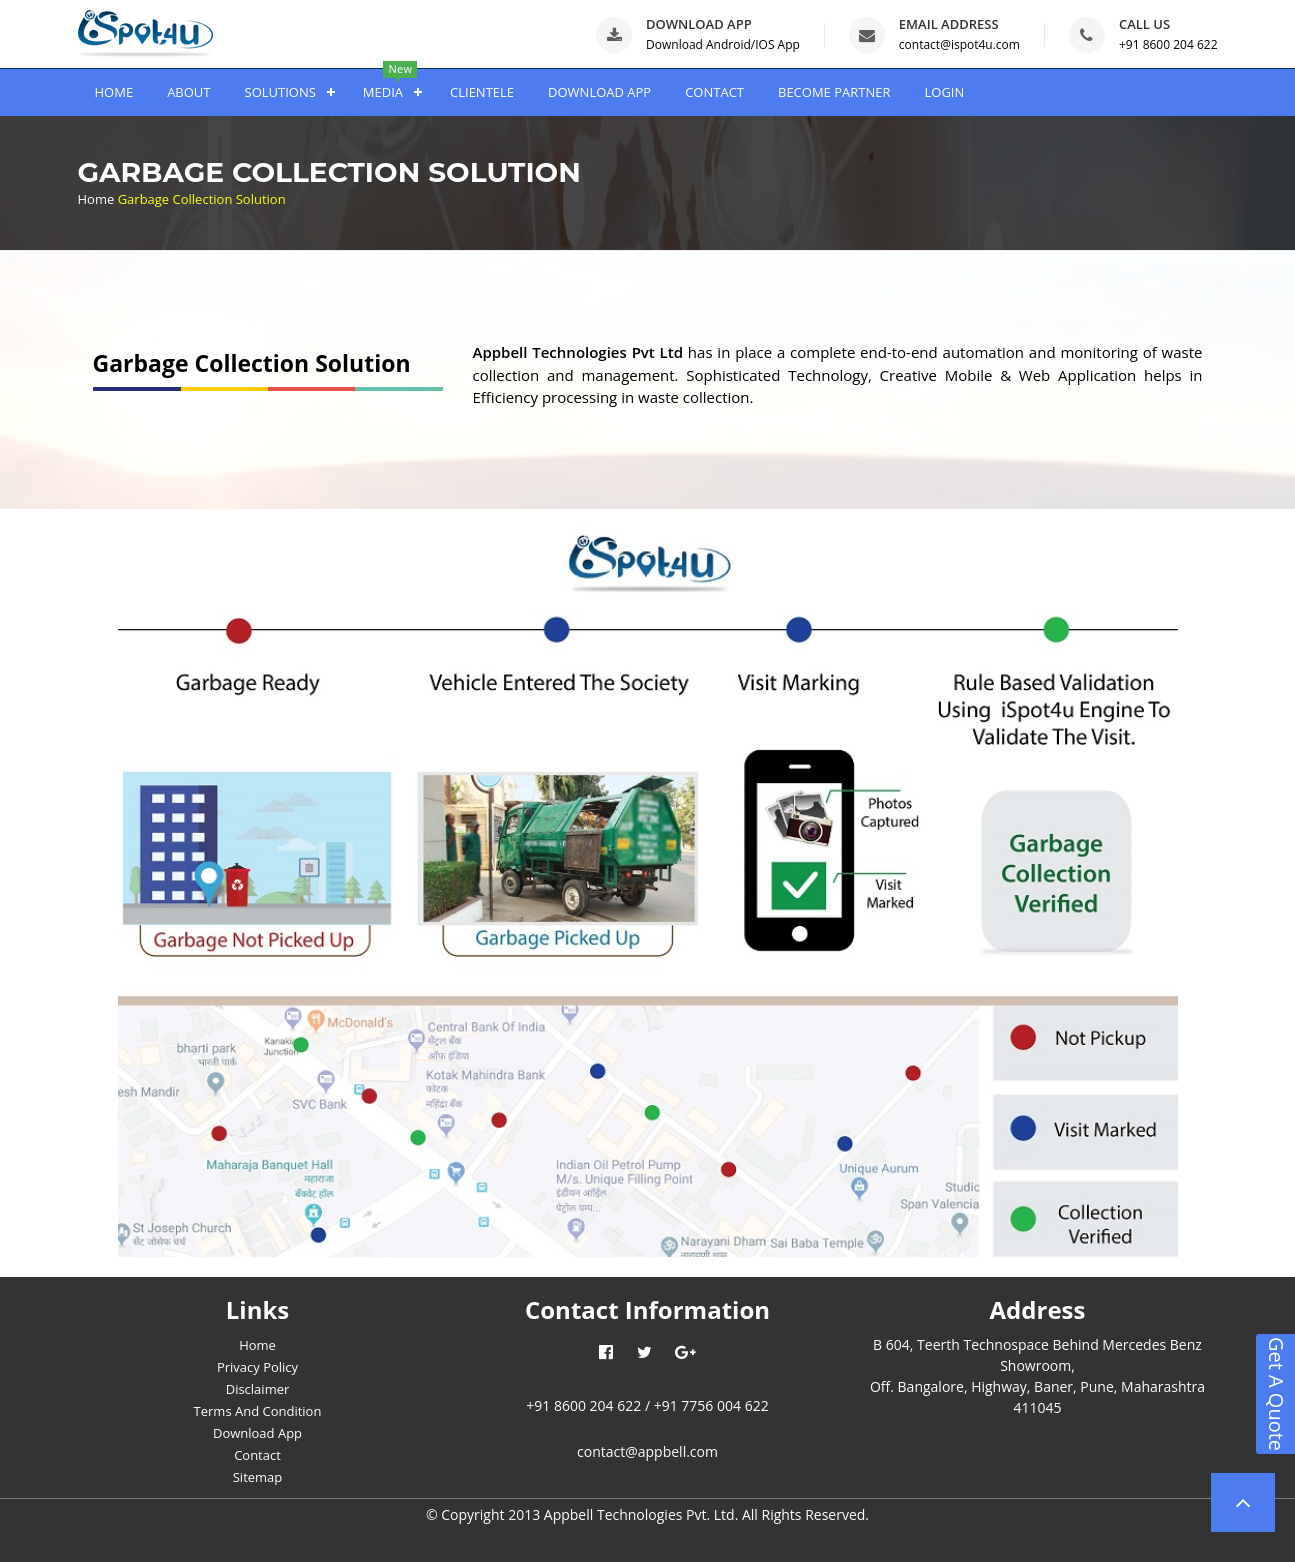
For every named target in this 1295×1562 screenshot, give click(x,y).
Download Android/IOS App (723, 44)
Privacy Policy (257, 1367)
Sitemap (258, 1477)
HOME (114, 92)
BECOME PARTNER (834, 92)
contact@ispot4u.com (959, 44)
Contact (257, 1455)
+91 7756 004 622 (711, 1405)
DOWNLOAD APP (599, 92)
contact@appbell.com (647, 1451)
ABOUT (188, 92)
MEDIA (383, 92)
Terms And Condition (258, 1411)
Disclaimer (258, 1389)
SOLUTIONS (280, 92)
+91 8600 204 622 (1168, 44)
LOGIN (944, 92)
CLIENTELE (482, 92)
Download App (257, 1433)
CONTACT (714, 92)
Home (96, 199)
